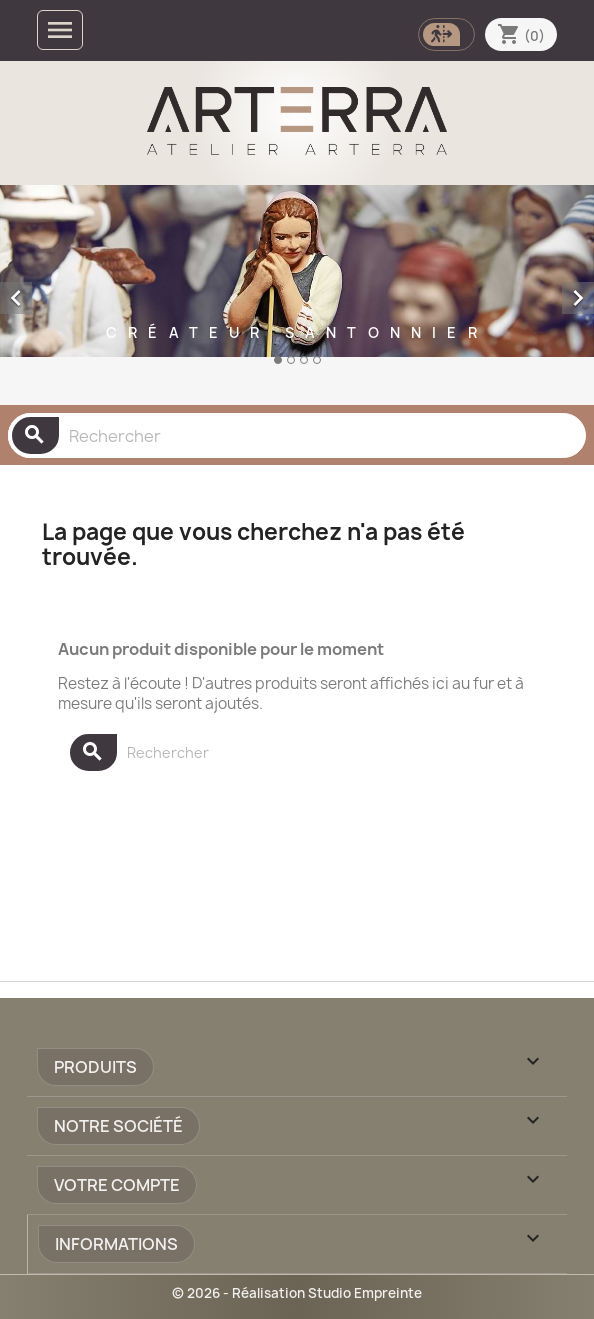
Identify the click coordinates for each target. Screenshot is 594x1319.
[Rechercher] (297, 435)
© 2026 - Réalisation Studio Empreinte (297, 1293)
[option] (297, 291)
